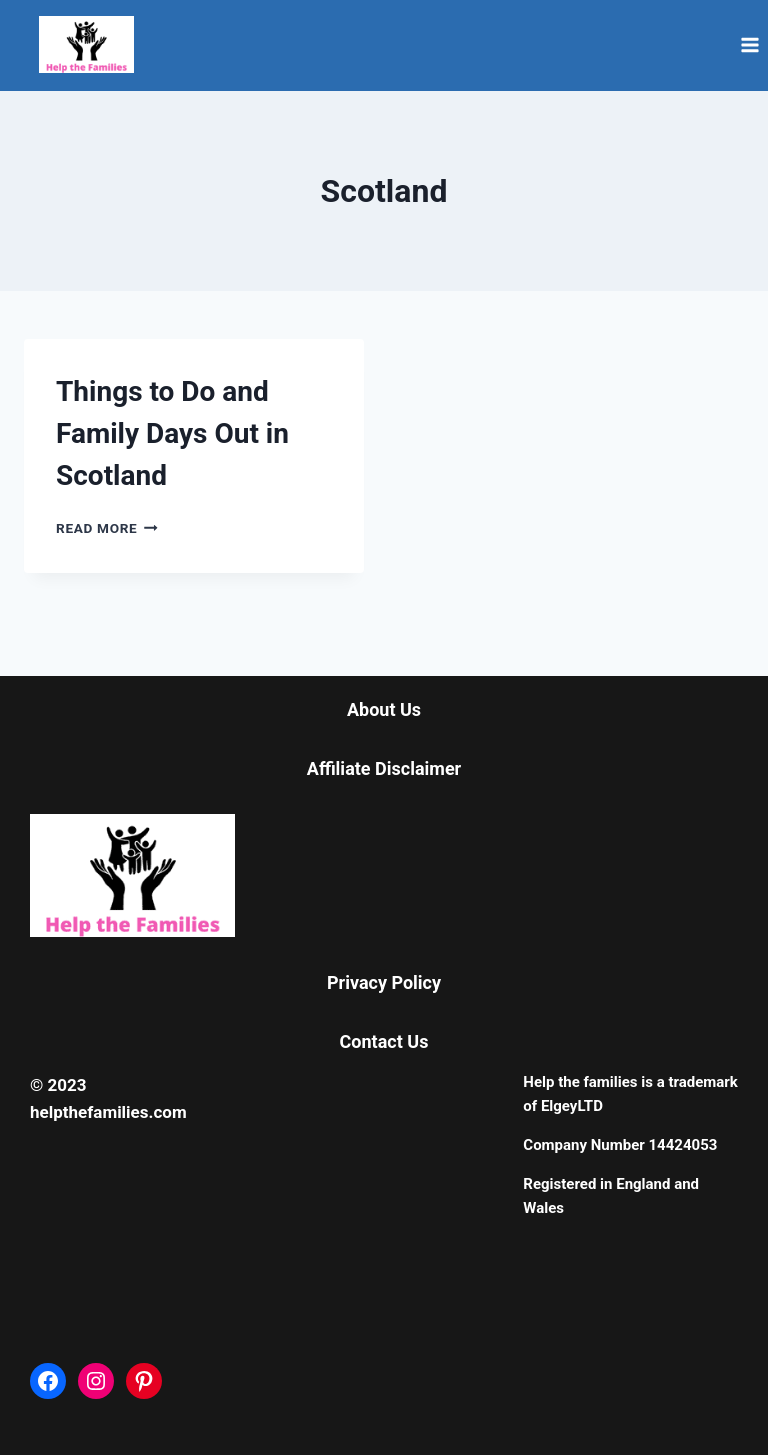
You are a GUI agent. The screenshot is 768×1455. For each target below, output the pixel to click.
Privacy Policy (384, 982)
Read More (107, 528)
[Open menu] (749, 44)
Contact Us (384, 1041)
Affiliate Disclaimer (384, 768)
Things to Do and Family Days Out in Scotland (172, 433)
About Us (384, 709)
